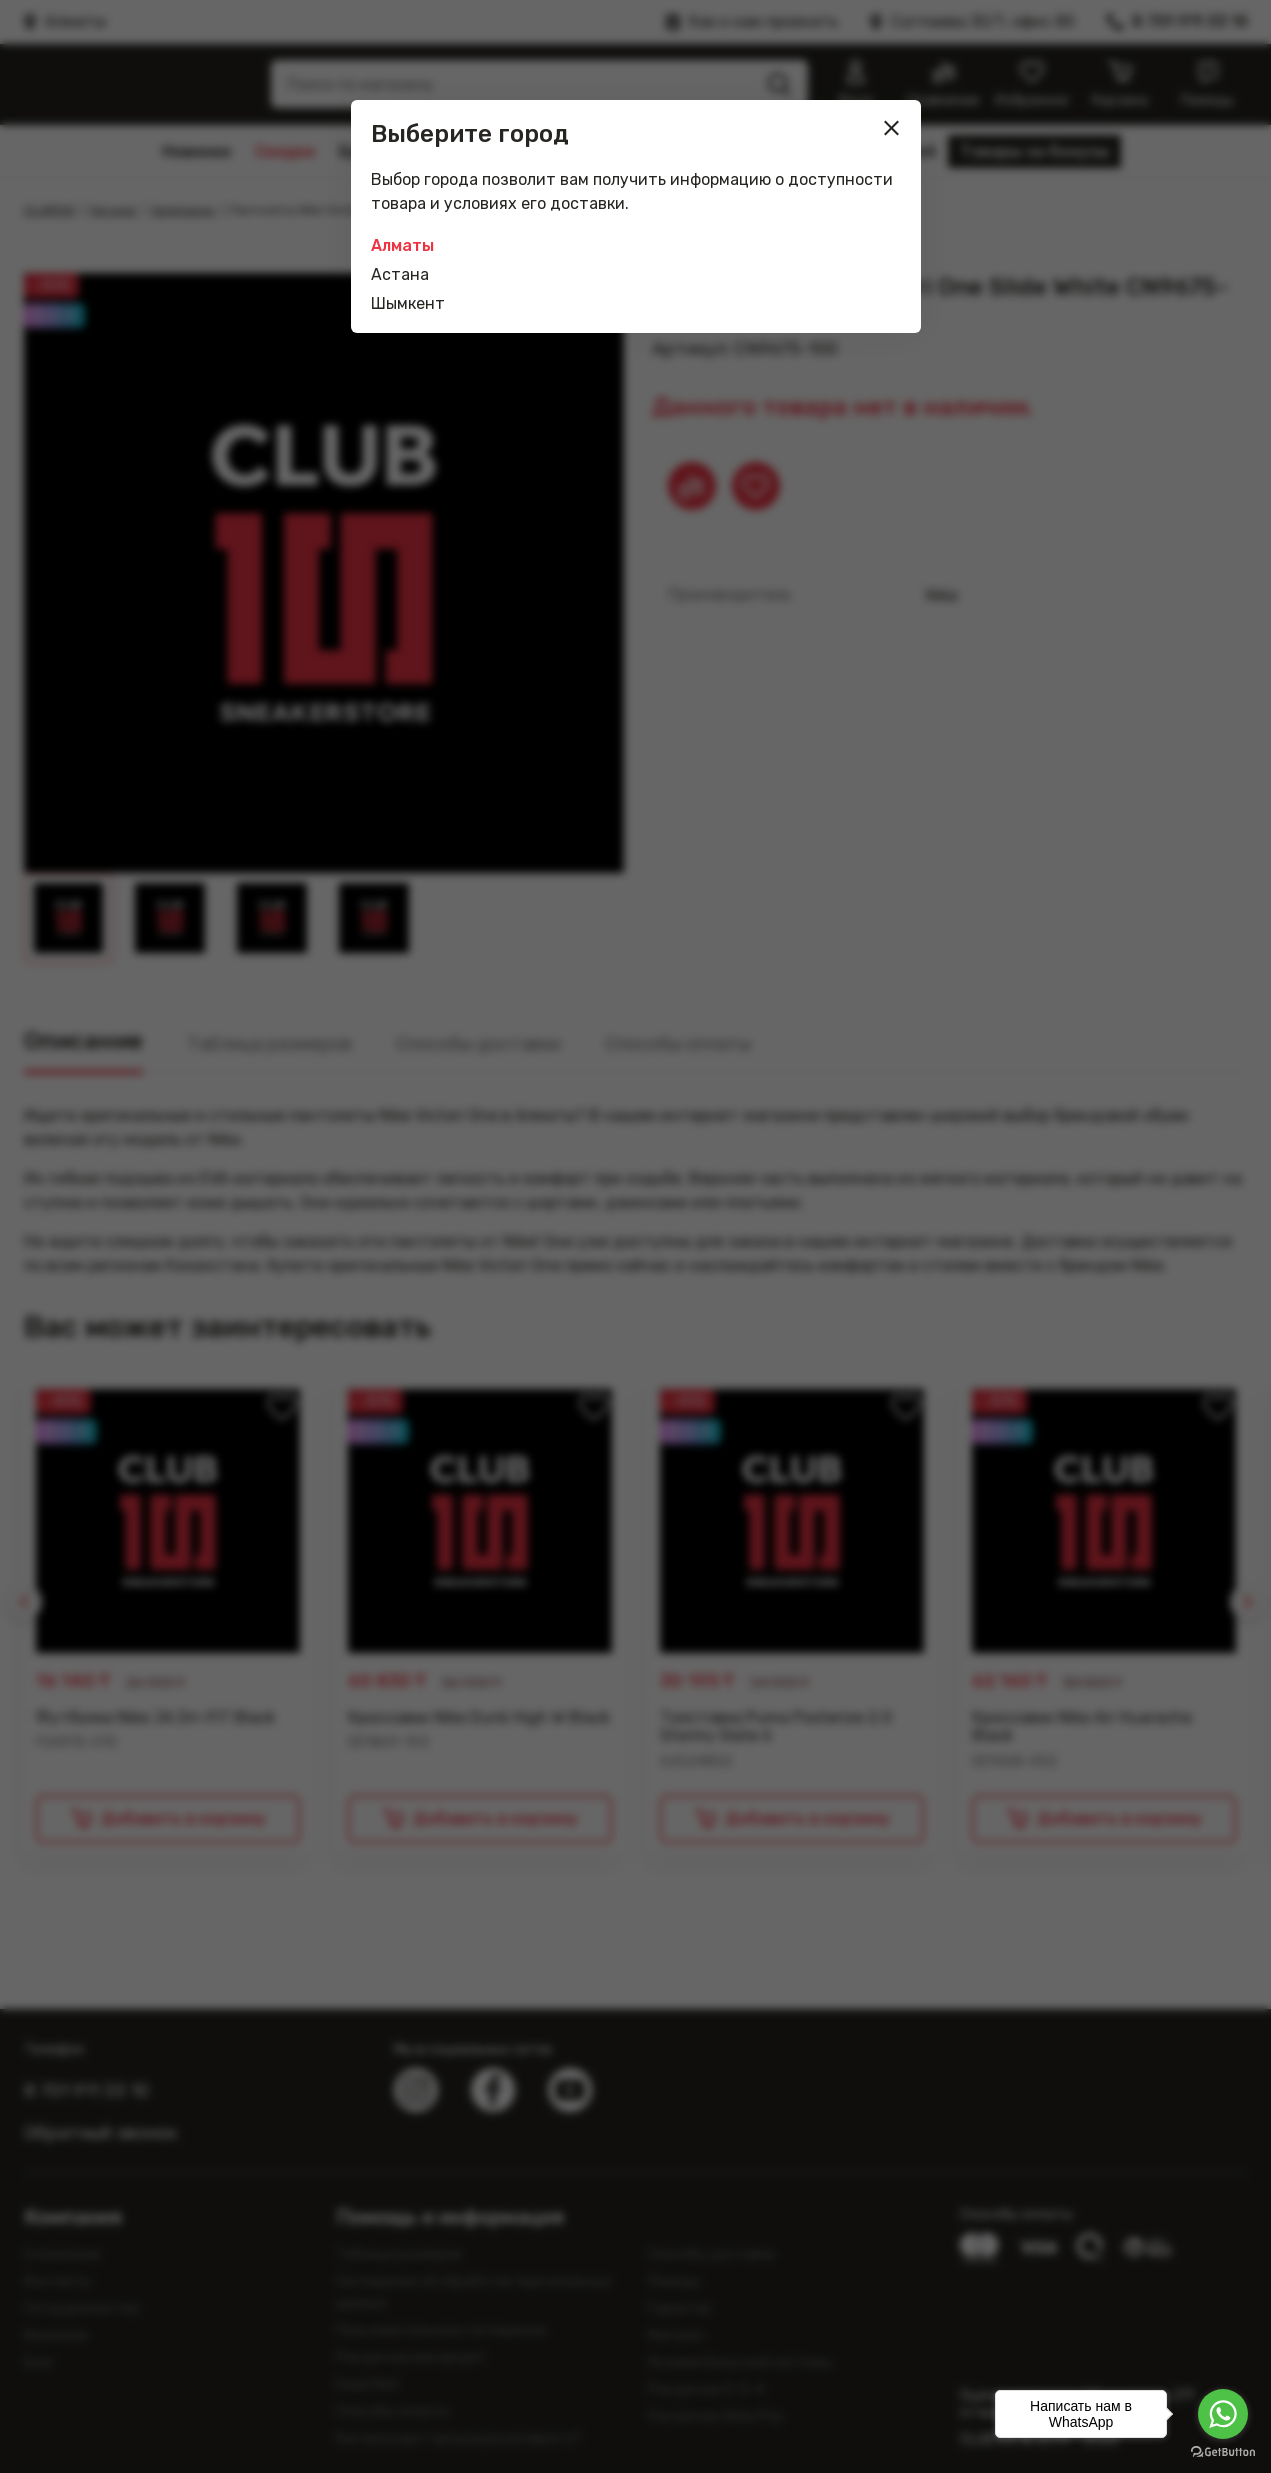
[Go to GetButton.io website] (1223, 2452)
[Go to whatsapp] (1223, 2414)
